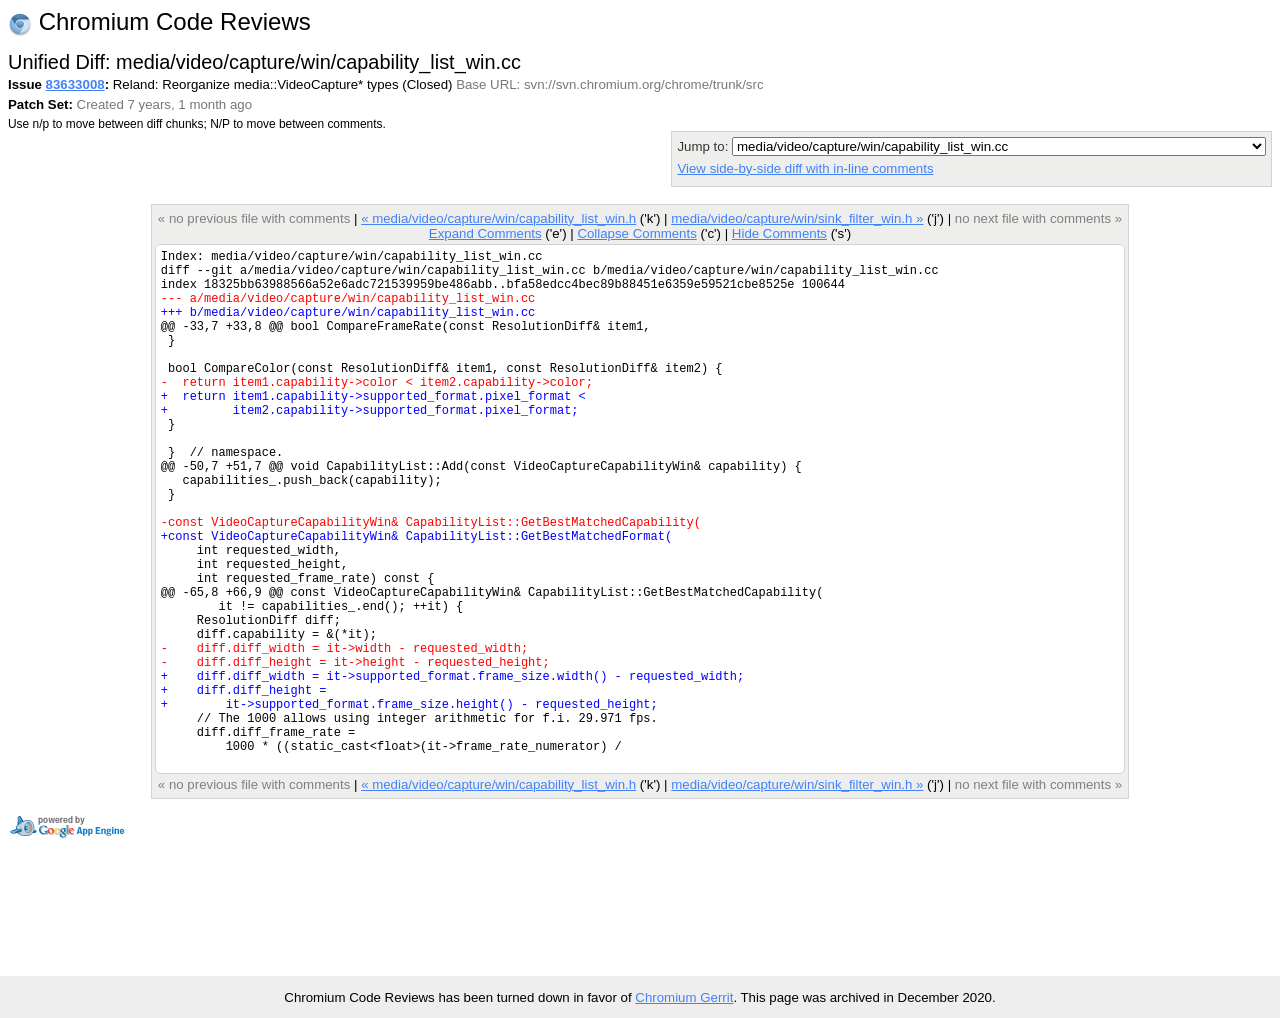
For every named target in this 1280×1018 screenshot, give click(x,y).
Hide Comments (779, 233)
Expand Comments (485, 233)
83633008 (75, 84)
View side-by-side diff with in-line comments (805, 168)
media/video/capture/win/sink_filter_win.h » (797, 218)
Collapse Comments (636, 233)
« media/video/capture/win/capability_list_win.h (498, 218)
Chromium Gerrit (684, 997)
